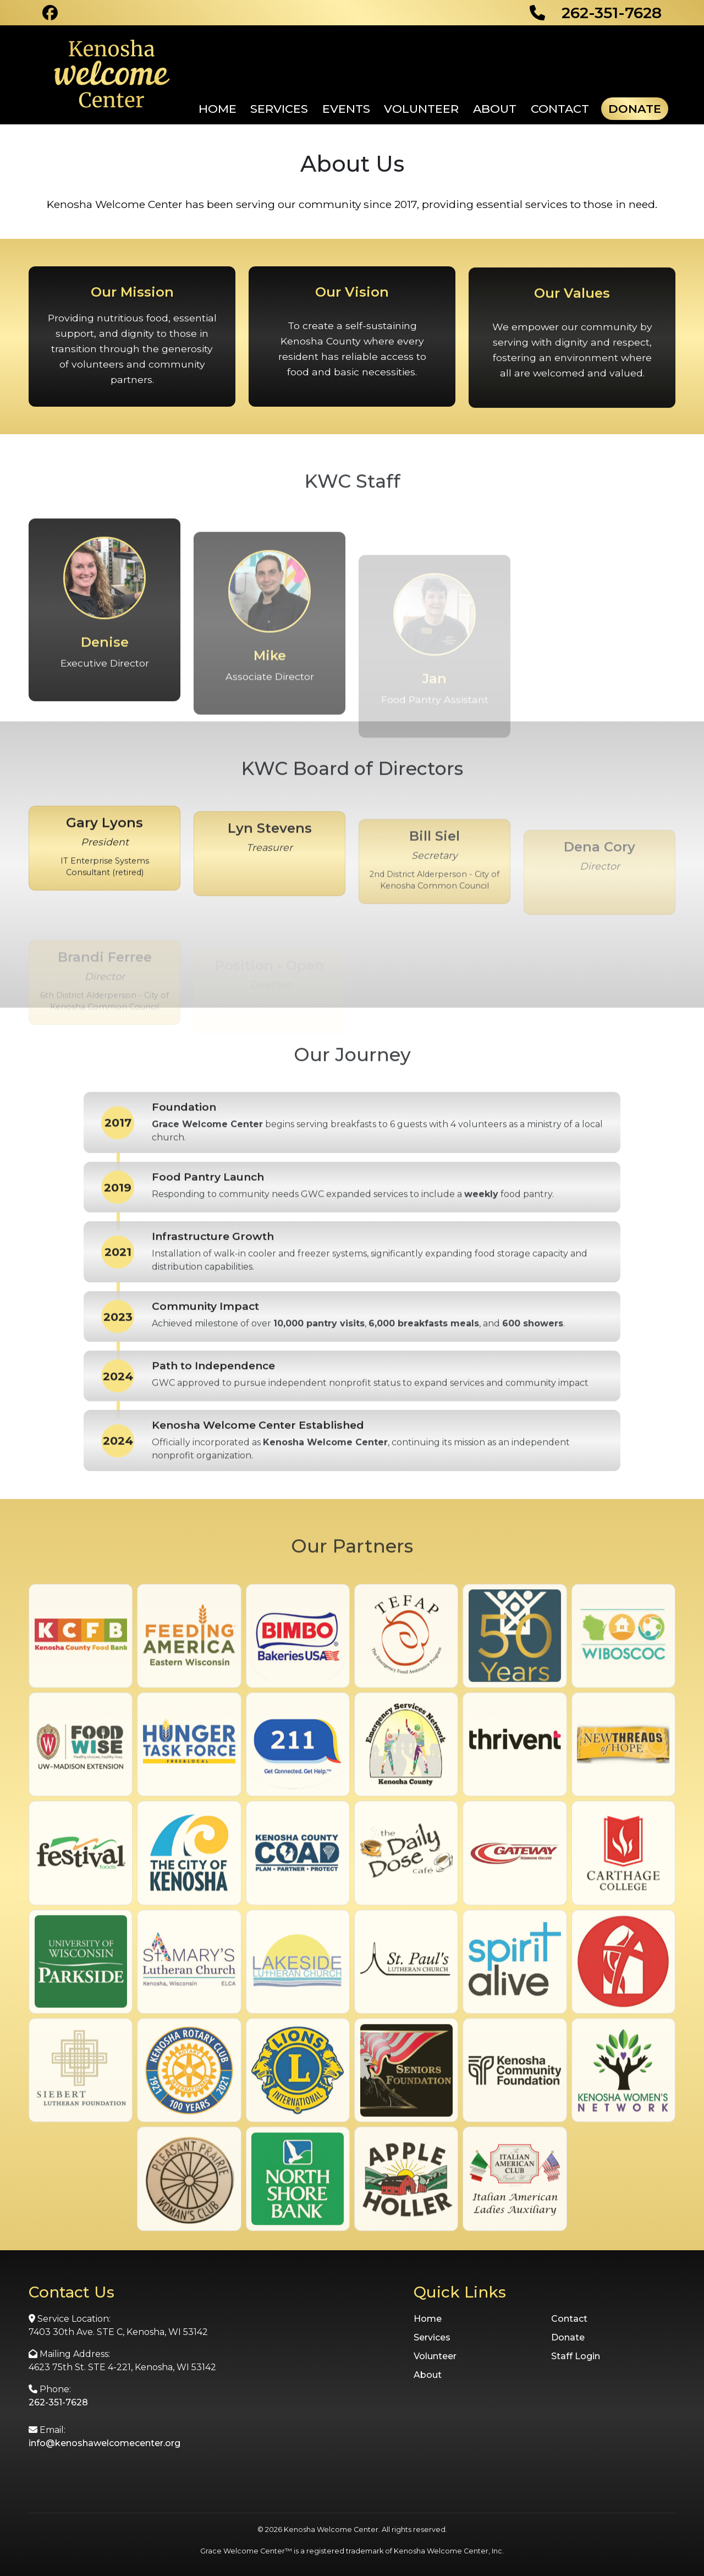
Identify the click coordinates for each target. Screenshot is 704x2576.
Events (346, 109)
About (494, 109)
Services (279, 109)
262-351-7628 (58, 2402)
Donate (634, 109)
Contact (560, 109)
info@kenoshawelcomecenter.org (104, 2443)
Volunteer (421, 109)
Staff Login (575, 2356)
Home (218, 109)
